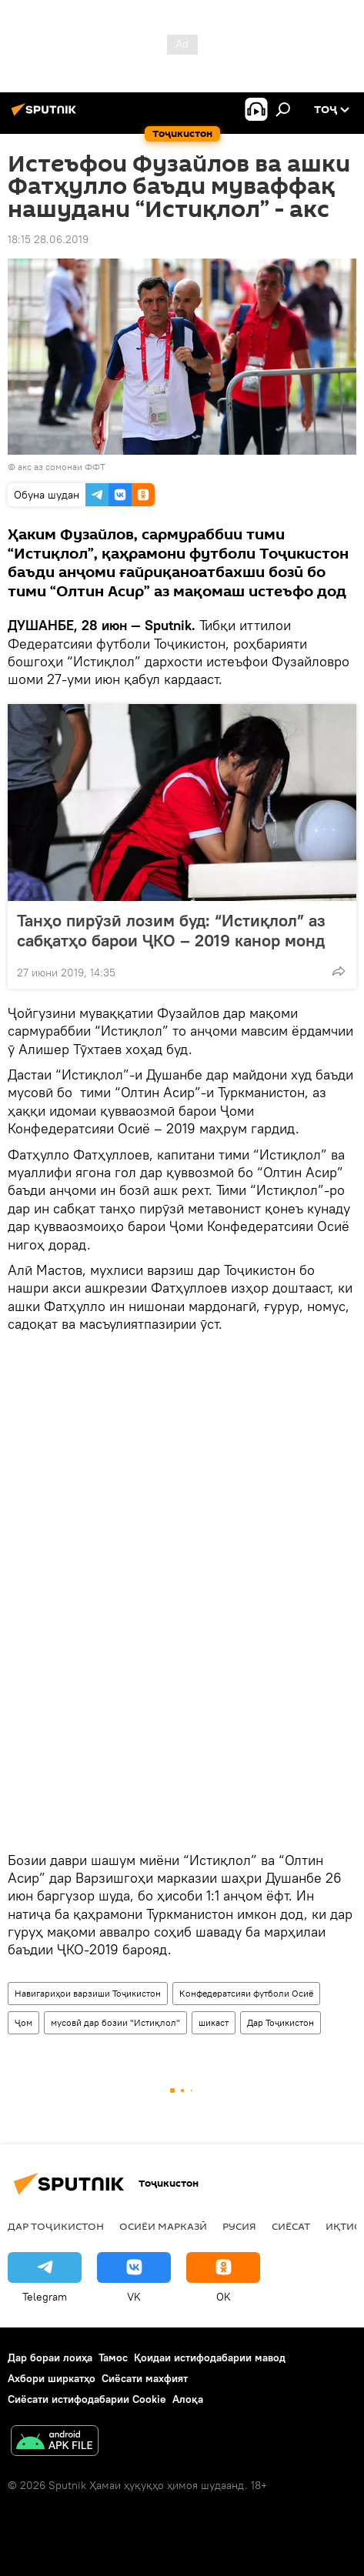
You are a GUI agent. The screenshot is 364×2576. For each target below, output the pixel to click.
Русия (239, 2226)
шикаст (214, 2022)
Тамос (113, 2357)
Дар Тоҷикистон (280, 2022)
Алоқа (187, 2399)
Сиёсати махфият (145, 2378)
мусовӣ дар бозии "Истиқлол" (115, 2022)
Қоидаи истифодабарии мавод (210, 2357)
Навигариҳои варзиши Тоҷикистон (88, 1993)
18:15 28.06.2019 (48, 239)
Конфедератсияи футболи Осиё (246, 1993)
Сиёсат (291, 2226)
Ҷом (23, 2022)
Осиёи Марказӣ (163, 2226)
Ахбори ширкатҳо (51, 2378)
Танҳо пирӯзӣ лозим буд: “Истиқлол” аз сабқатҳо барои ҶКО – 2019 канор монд (171, 930)
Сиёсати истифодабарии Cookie (87, 2399)
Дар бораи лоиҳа (50, 2357)
